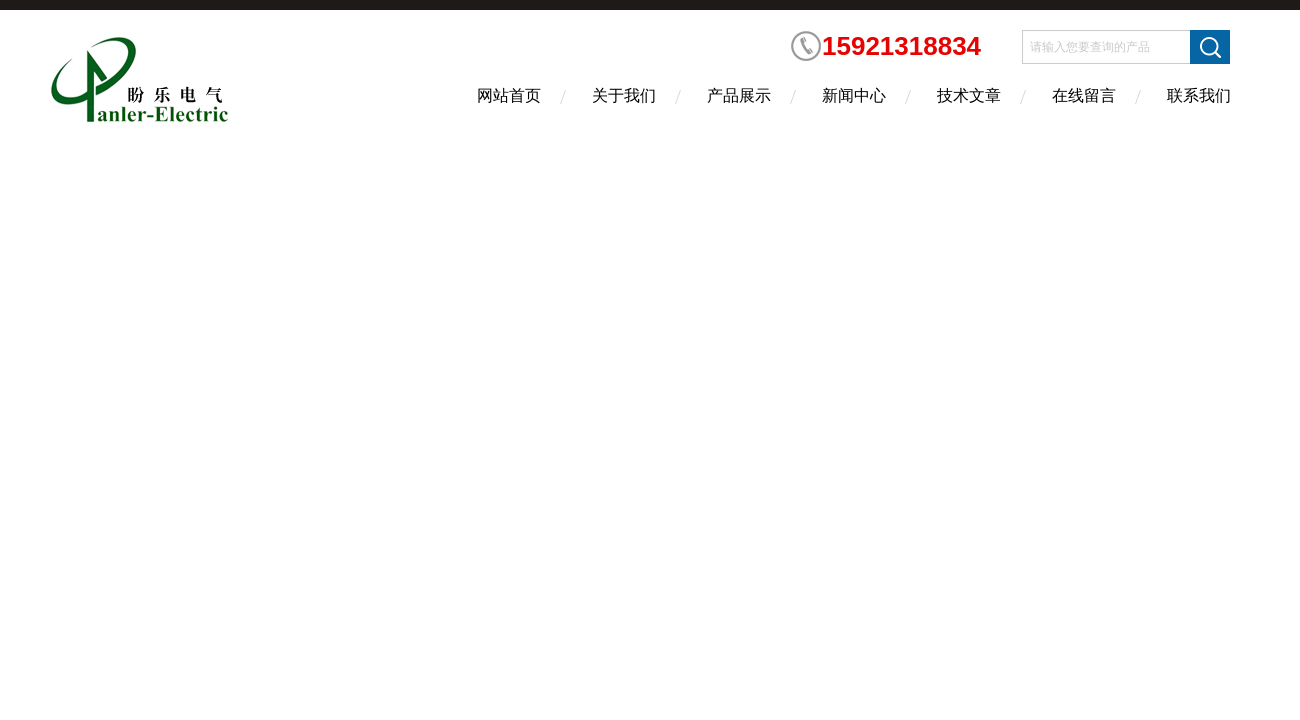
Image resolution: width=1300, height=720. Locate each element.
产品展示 (739, 95)
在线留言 (1084, 95)
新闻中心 (854, 95)
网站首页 (509, 95)
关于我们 (624, 95)
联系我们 (1199, 95)
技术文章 (969, 95)
